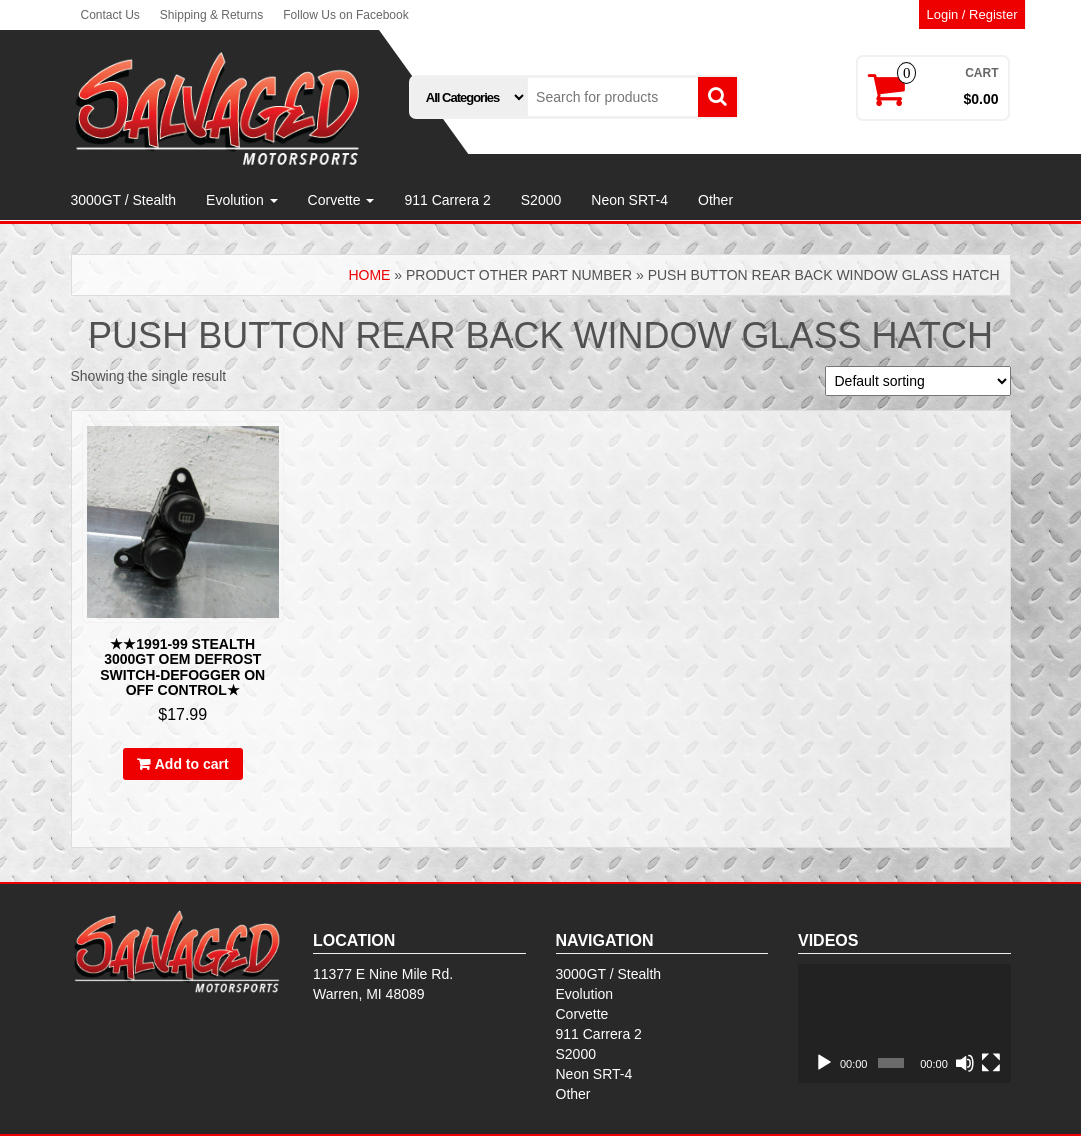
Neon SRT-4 (629, 200)
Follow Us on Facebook (345, 15)
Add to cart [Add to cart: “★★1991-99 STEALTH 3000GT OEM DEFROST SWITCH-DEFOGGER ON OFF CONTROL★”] (192, 764)
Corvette (341, 200)
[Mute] (965, 1063)
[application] (904, 1024)
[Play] (824, 1063)
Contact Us (110, 15)
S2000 (541, 200)
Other (715, 200)
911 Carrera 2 (447, 200)
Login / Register (971, 14)
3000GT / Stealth (124, 200)
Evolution (241, 200)
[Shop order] (918, 381)
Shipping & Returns (211, 15)
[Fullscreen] (991, 1063)
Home (369, 275)
